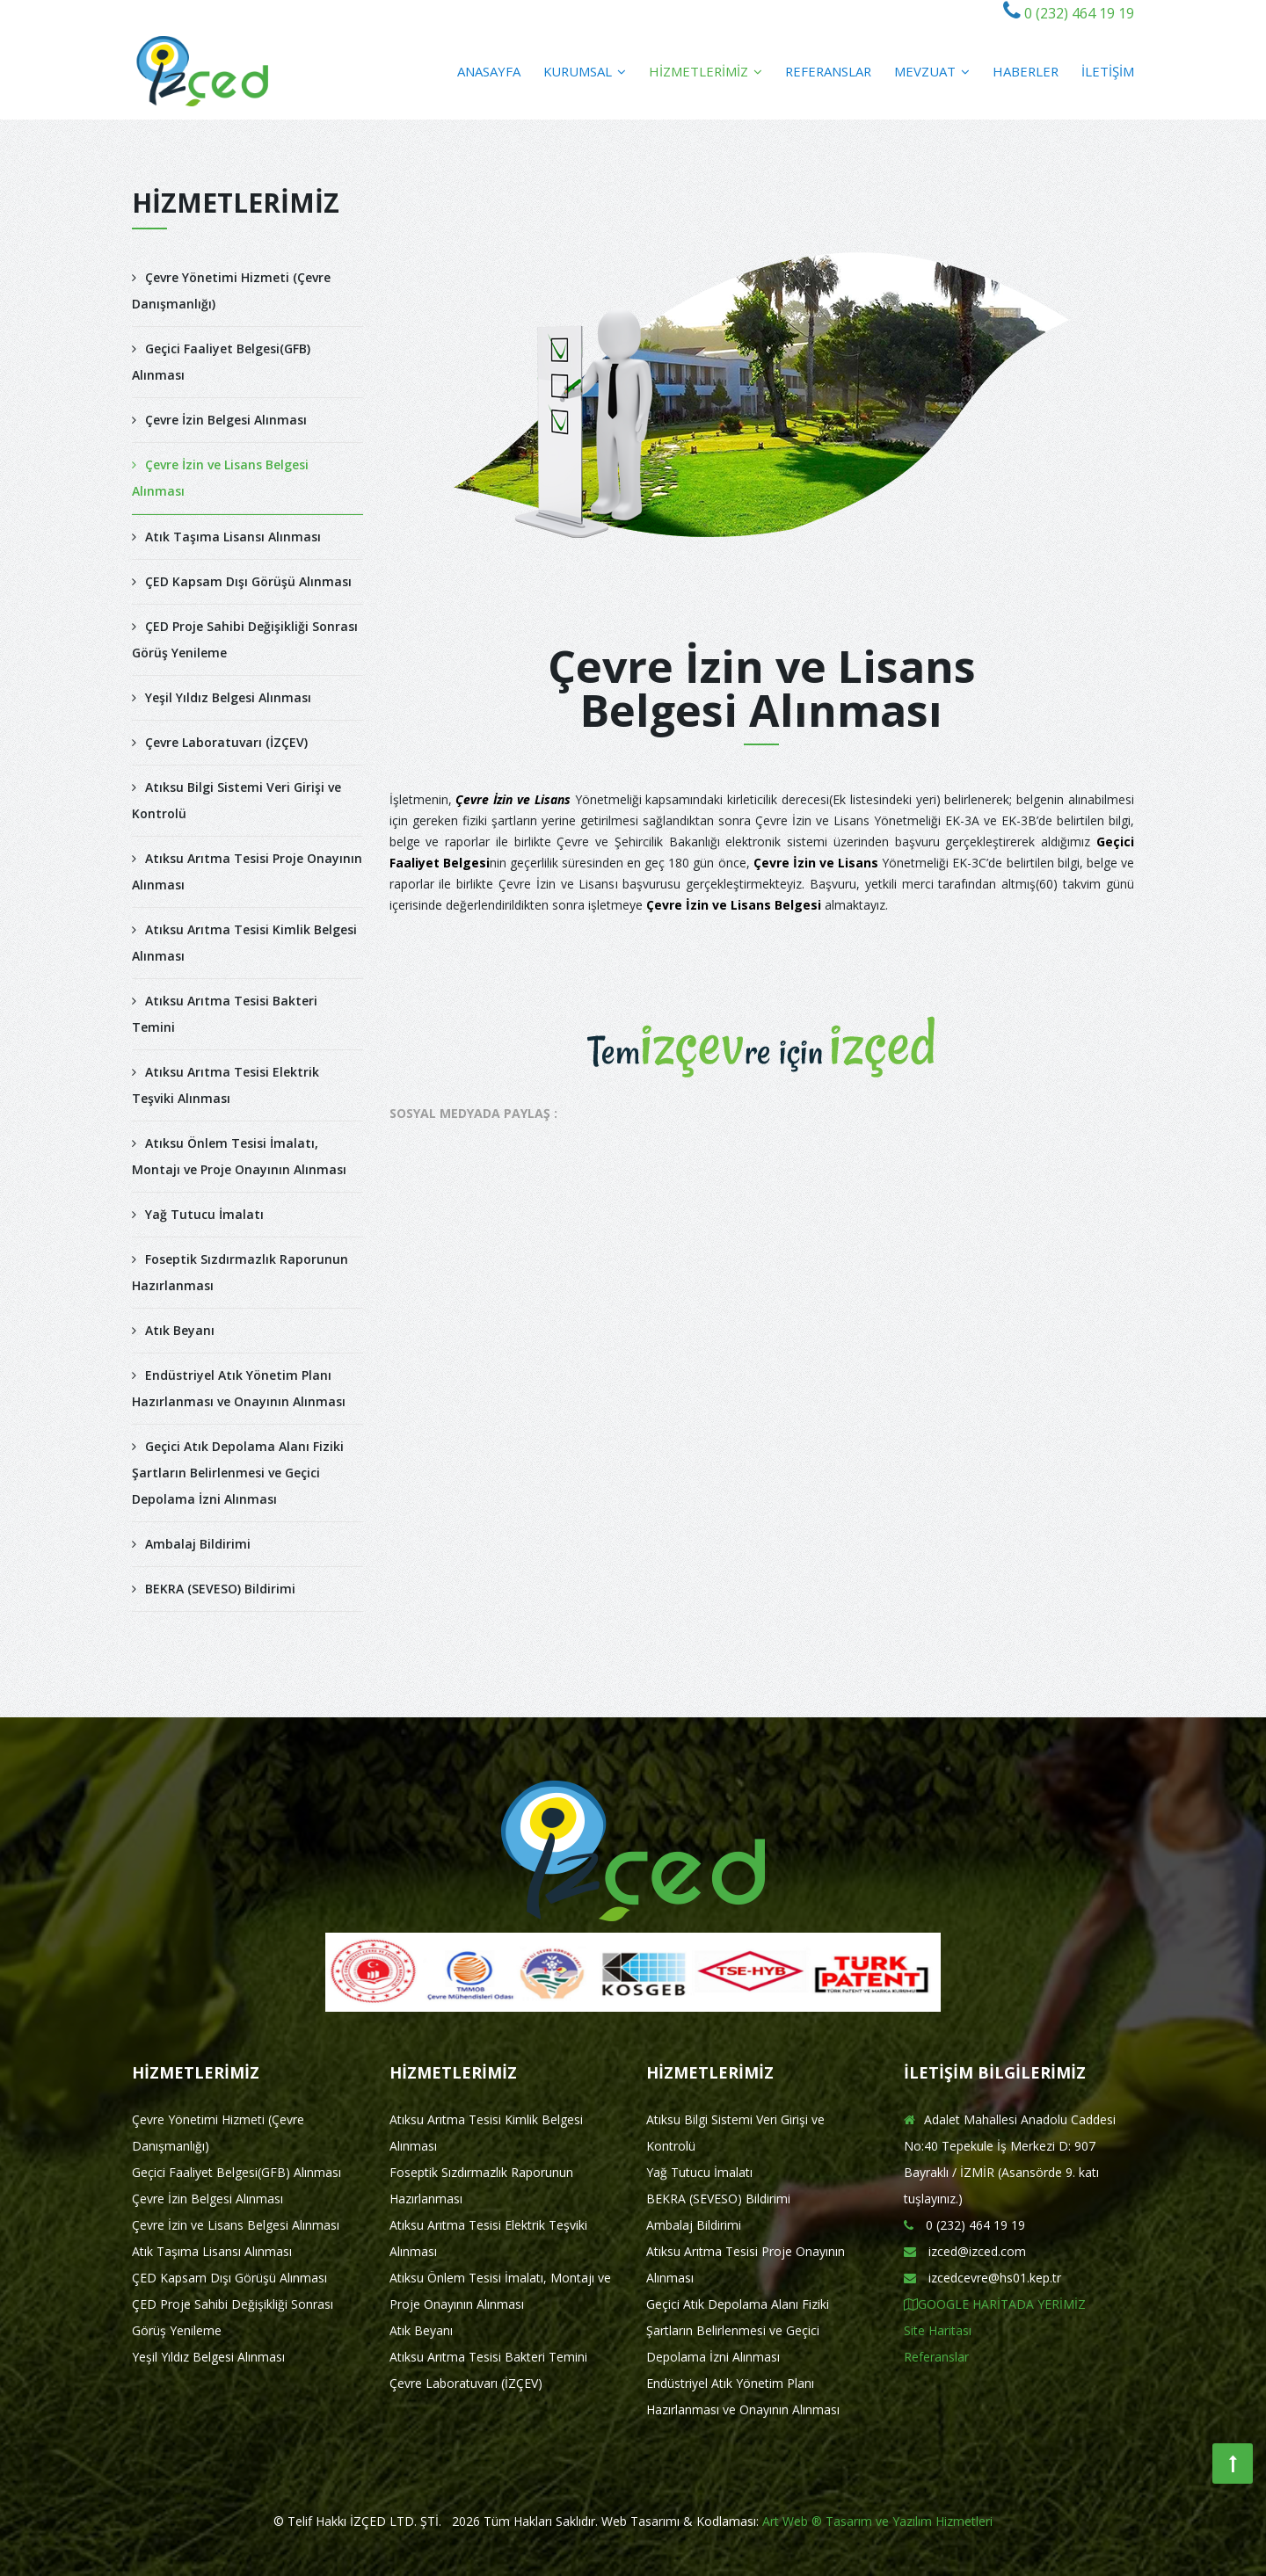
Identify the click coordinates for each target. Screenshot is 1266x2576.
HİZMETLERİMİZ (705, 71)
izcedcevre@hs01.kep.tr (982, 2277)
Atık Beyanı (173, 1330)
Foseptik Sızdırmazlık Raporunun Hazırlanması (240, 1272)
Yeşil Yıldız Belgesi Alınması (221, 697)
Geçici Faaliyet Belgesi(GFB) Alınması (221, 361)
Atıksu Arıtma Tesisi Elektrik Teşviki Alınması (225, 1085)
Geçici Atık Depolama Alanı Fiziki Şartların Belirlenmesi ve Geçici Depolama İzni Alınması (238, 1472)
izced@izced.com (965, 2251)
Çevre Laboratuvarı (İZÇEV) (220, 742)
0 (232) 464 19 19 (1077, 13)
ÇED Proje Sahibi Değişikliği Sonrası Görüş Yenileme (245, 639)
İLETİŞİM (1107, 71)
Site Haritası (937, 2330)
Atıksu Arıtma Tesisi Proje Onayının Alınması (247, 871)
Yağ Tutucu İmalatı (198, 1214)
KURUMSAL (584, 71)
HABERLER (1026, 71)
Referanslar (936, 2356)
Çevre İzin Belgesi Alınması (219, 419)
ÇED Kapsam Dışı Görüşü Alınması (242, 581)
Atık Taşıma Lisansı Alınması (226, 536)
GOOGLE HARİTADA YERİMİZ (995, 2304)
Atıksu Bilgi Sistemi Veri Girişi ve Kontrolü (236, 800)
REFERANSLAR (828, 71)
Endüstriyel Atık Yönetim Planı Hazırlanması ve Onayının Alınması (239, 1388)
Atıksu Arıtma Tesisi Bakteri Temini (224, 1013)
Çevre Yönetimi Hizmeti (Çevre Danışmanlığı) (231, 290)
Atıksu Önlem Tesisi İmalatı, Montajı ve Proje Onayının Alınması (239, 1156)
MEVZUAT (932, 71)
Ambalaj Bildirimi (191, 1543)
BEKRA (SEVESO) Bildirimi (213, 1588)
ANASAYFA (488, 71)
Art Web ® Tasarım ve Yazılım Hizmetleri (877, 2521)
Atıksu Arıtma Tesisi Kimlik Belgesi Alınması (244, 942)
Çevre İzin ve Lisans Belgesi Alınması (220, 477)
